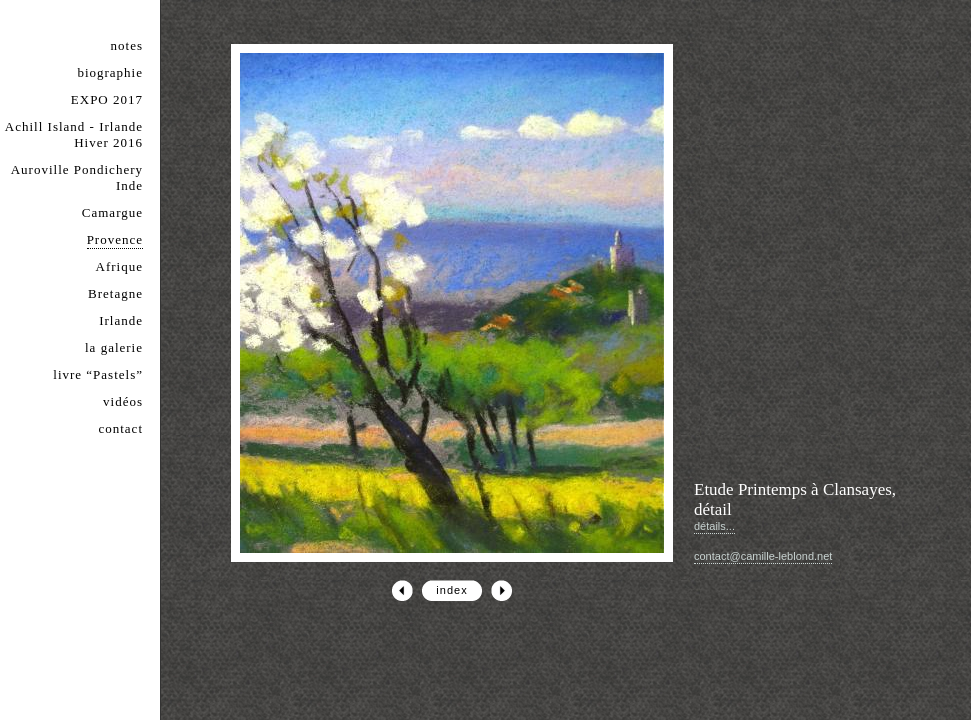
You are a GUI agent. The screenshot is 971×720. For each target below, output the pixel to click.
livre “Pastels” (98, 374)
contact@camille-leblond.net (763, 556)
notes (127, 45)
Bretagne (115, 293)
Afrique (119, 266)
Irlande (121, 320)
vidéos (123, 401)
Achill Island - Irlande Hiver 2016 (74, 134)
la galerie (114, 347)
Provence (115, 239)
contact (120, 428)
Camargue (112, 212)
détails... (714, 526)
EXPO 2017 (107, 99)
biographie (110, 72)
